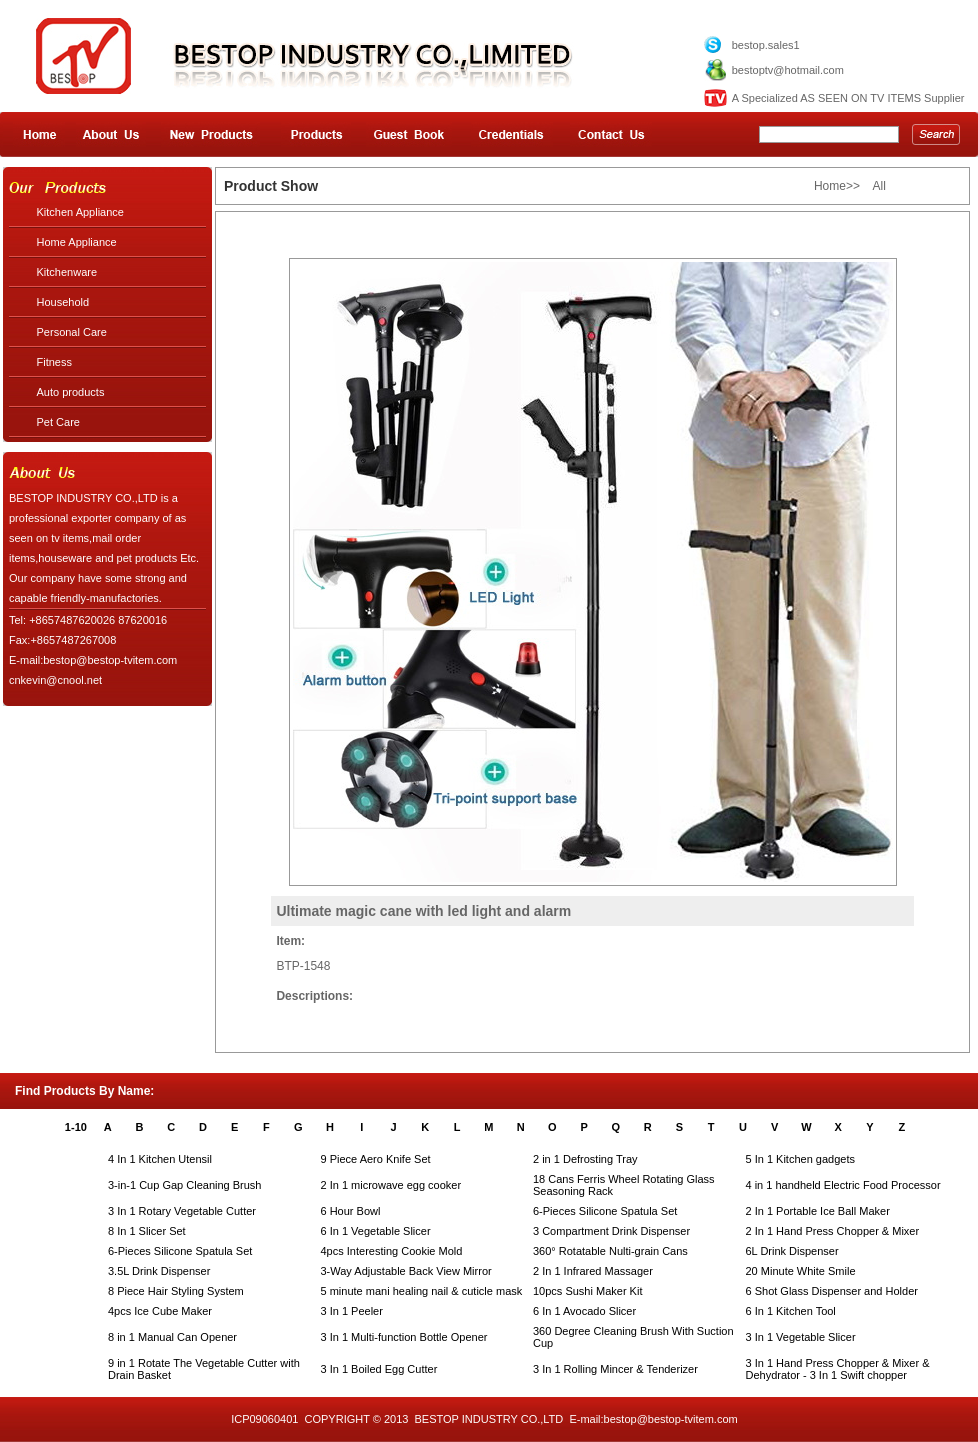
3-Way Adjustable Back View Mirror (406, 1271)
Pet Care (58, 422)
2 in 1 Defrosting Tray (585, 1159)
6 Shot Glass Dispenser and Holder (832, 1291)
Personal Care (72, 332)
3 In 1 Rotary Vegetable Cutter (182, 1211)
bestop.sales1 (766, 45)
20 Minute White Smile (801, 1271)
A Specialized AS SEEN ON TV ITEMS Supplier (848, 98)
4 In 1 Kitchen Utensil (160, 1159)
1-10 (76, 1127)
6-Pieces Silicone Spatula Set (605, 1211)
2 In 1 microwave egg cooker (391, 1185)
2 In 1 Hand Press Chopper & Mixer (833, 1231)
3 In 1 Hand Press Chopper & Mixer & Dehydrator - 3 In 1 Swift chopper (838, 1369)
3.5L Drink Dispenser (159, 1271)
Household (63, 302)
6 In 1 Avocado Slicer (584, 1311)
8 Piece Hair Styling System (176, 1291)
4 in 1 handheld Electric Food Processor (843, 1185)
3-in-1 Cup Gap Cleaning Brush (184, 1185)
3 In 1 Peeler (352, 1311)
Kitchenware (67, 272)
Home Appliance (77, 242)
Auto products (71, 392)
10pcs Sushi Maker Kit (587, 1291)
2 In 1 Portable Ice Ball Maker (818, 1211)
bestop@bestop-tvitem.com (671, 1419)
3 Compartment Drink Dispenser (611, 1231)
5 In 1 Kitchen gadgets (800, 1159)
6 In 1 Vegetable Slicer (376, 1231)
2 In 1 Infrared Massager (593, 1271)
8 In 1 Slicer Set (147, 1231)
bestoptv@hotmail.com (788, 70)
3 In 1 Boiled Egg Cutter (379, 1369)
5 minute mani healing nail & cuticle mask (422, 1291)
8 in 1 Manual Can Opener (172, 1337)
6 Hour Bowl (351, 1211)
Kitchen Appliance (80, 212)
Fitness (54, 362)
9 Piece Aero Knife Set (376, 1159)
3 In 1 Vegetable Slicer (801, 1337)
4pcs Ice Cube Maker (160, 1311)
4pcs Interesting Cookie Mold (392, 1251)
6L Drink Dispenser (792, 1251)
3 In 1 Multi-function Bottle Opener (404, 1337)
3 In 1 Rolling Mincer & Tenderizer (615, 1369)
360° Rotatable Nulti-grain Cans (610, 1251)
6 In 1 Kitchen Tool (791, 1311)
